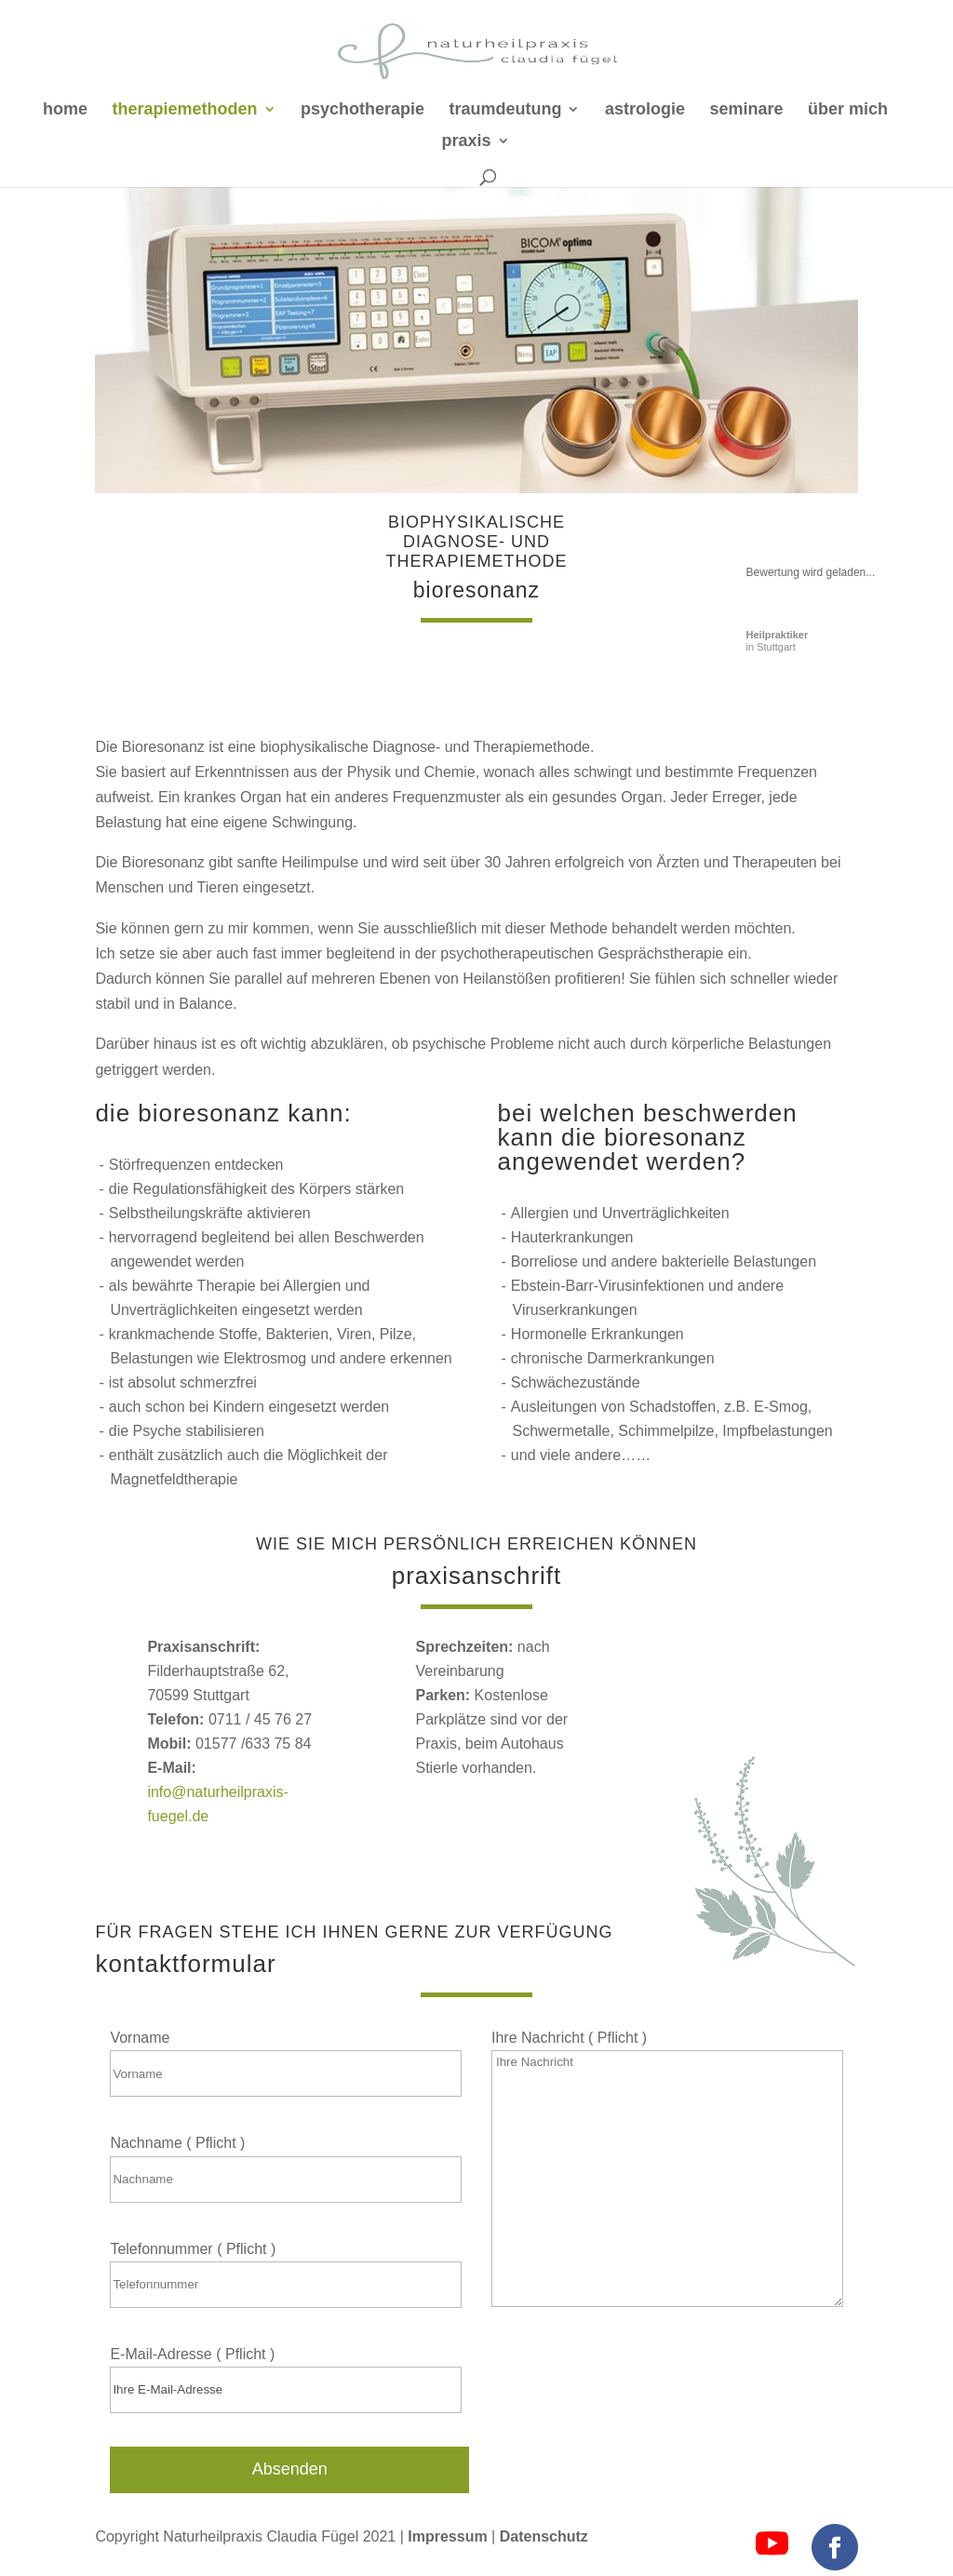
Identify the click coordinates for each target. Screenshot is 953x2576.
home (65, 110)
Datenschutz (544, 2536)
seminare (746, 110)
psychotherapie (362, 110)
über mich (848, 110)
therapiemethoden (185, 110)
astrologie (645, 110)
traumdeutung (505, 110)
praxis (465, 142)
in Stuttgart (777, 640)
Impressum (449, 2536)
